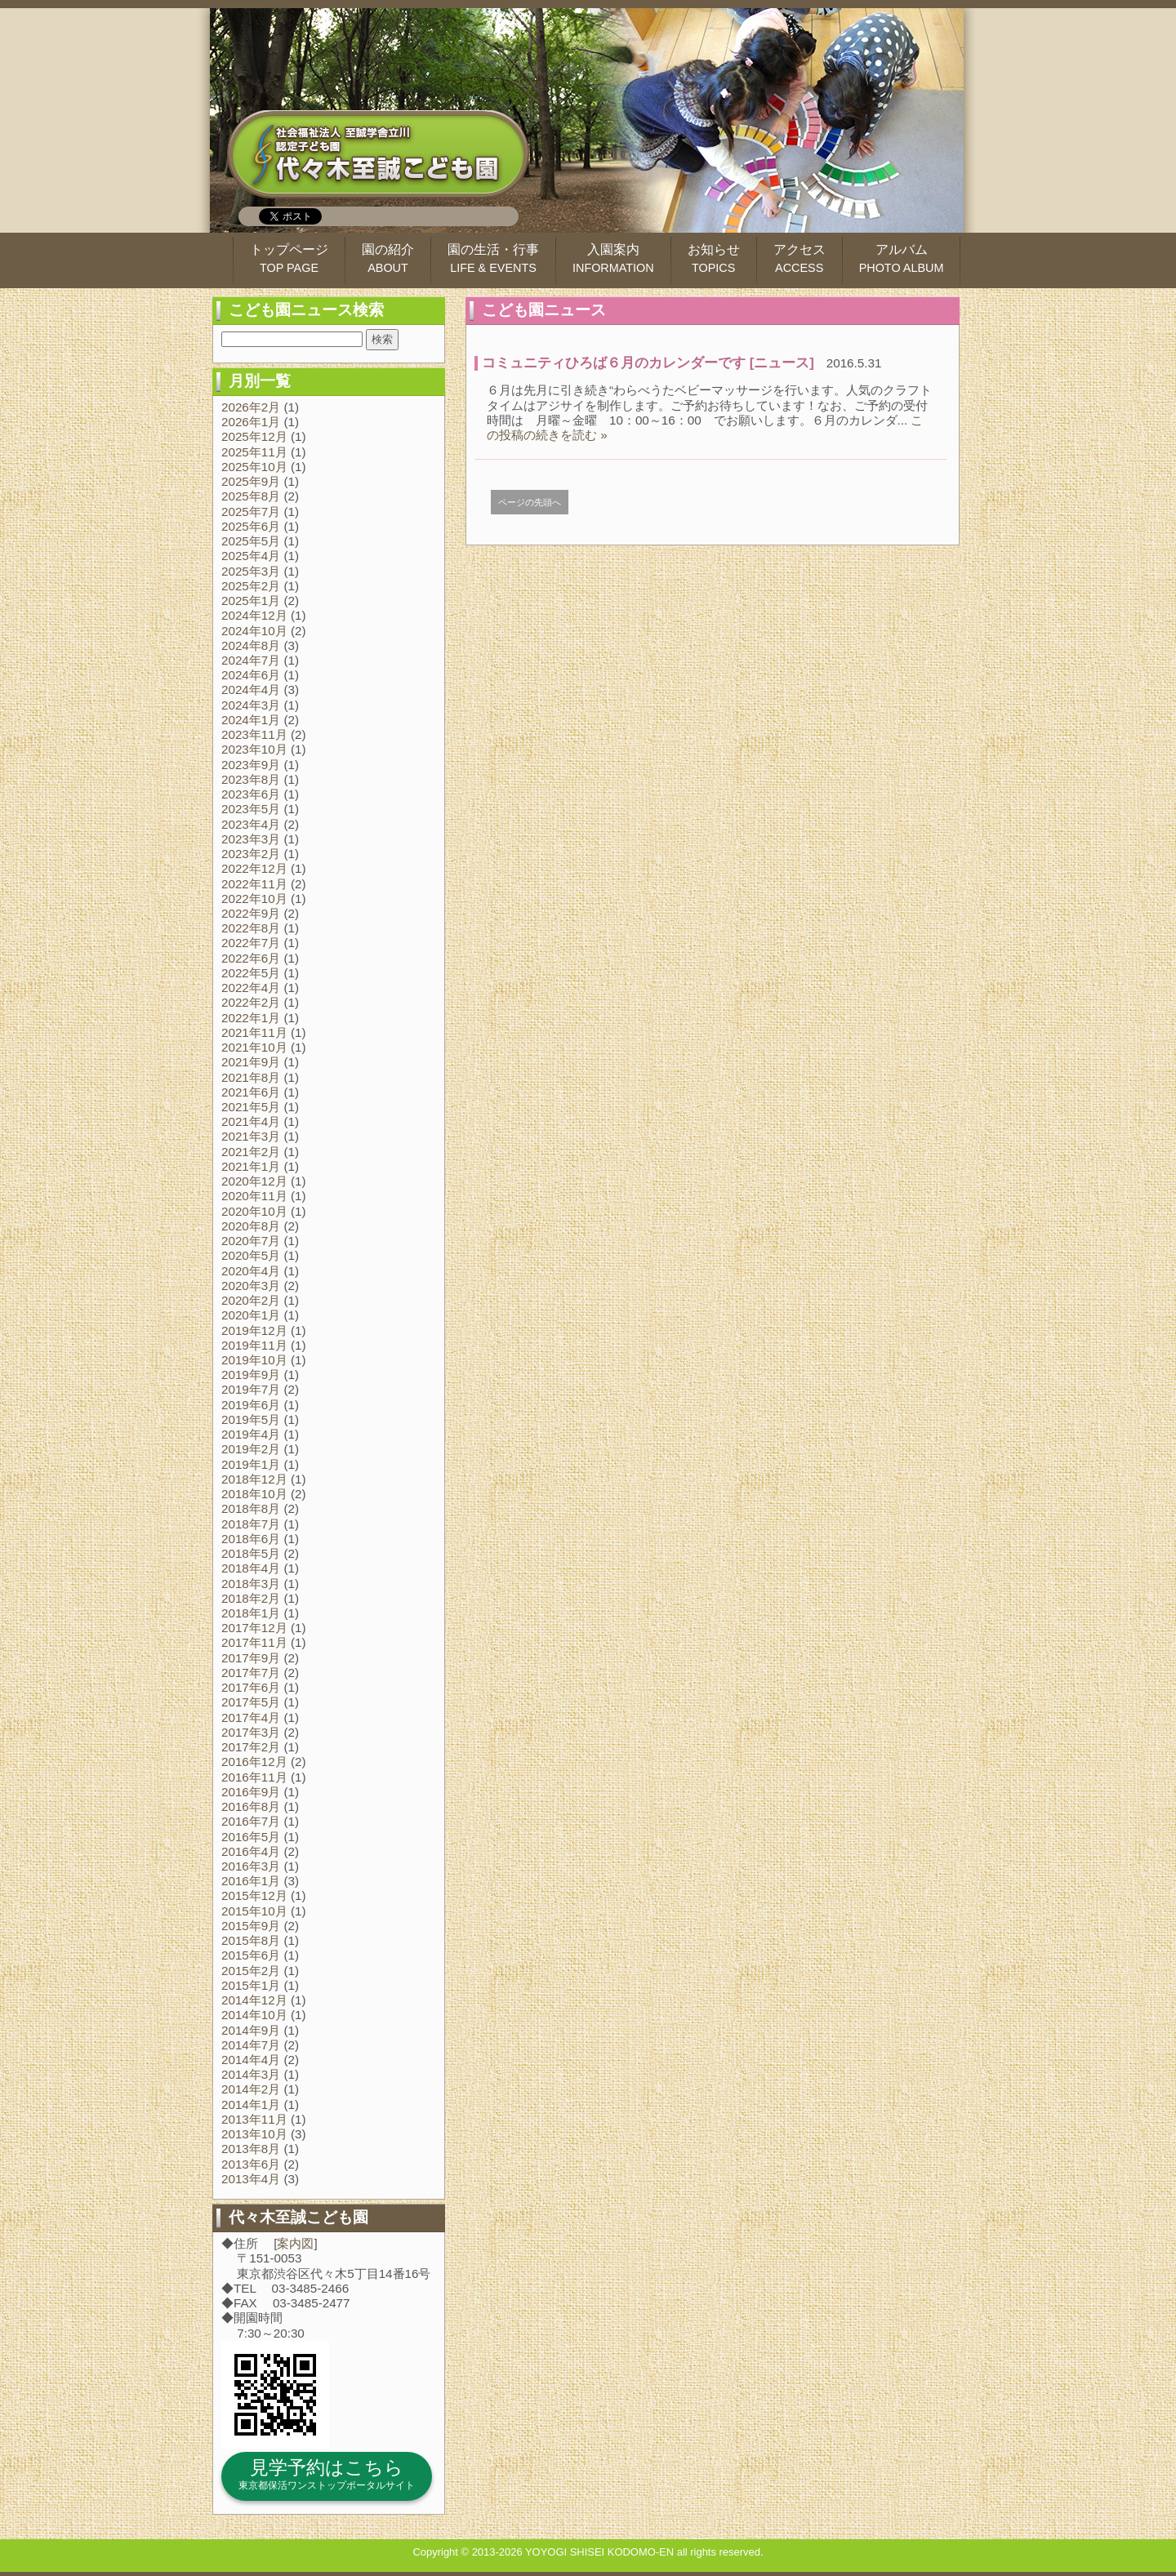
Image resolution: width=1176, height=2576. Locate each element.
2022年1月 (250, 1018)
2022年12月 (254, 868)
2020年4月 (250, 1271)
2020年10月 (254, 1211)
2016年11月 (254, 1777)
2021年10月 (254, 1047)
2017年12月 (254, 1628)
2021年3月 (250, 1136)
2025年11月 (254, 452)
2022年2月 (250, 1002)
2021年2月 (250, 1152)
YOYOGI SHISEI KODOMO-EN (599, 2552)
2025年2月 (250, 586)
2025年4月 (250, 556)
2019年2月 (250, 1449)
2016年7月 (250, 1821)
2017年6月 (250, 1687)
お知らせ (714, 258)
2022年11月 (254, 884)
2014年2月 (250, 2089)
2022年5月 (250, 973)
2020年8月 (250, 1226)
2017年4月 (250, 1717)
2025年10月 (254, 467)
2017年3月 (250, 1732)
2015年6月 (250, 1955)
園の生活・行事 (493, 258)
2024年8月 (250, 645)
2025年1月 (250, 600)
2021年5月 (250, 1107)
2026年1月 (250, 422)
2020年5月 (250, 1255)
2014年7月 (250, 2045)
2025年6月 (250, 526)
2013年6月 (250, 2164)
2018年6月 (250, 1539)
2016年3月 (250, 1866)
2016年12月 (254, 1761)
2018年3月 (250, 1584)
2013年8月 (250, 2149)
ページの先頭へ (529, 502)
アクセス (799, 258)
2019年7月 (250, 1389)
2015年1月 (250, 1985)
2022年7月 (250, 943)
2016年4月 (250, 1851)
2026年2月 (250, 407)
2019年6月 (250, 1405)
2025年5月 (250, 541)
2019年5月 (250, 1419)
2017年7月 (250, 1673)
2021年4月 (250, 1121)
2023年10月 (254, 749)
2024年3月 (250, 705)
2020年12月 (254, 1181)
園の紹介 (388, 258)
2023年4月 (250, 824)
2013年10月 (254, 2134)
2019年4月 (250, 1434)
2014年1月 (250, 2104)
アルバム (901, 258)
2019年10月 (254, 1360)
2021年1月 (250, 1166)
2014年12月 (254, 2000)
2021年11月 (254, 1032)
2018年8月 (250, 1508)
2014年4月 (250, 2060)
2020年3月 (250, 1285)
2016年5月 (250, 1837)
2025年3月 (250, 571)
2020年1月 (250, 1315)
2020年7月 (250, 1241)
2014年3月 (250, 2074)
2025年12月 (254, 436)
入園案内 (613, 258)
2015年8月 (250, 1940)
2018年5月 (250, 1553)
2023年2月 (250, 854)
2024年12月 (254, 615)
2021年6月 (250, 1092)
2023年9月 (250, 765)
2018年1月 (250, 1613)
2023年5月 (250, 809)
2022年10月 (254, 898)
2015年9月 (250, 1926)
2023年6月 (250, 794)
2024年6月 (250, 675)
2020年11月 (254, 1196)
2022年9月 (250, 913)
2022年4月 (250, 987)
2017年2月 (250, 1747)
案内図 (295, 2243)
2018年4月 (250, 1568)
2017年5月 (250, 1702)
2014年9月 (250, 2030)
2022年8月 (250, 928)
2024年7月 (250, 660)
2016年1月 (250, 1881)
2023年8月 (250, 779)
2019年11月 (254, 1345)
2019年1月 (250, 1464)
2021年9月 (250, 1062)
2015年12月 (254, 1895)
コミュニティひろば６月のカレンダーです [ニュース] (648, 363)
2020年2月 (250, 1300)
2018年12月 (254, 1479)
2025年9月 (250, 481)
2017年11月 (254, 1642)
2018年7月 (250, 1524)
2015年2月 (250, 1971)
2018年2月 (250, 1598)
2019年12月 (254, 1330)
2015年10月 (254, 1911)
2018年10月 (254, 1494)
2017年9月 (250, 1658)
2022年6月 (250, 958)
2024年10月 (254, 631)
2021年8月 (250, 1077)
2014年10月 (254, 2015)
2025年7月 (250, 511)
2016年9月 (250, 1792)
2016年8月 (250, 1806)
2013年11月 (254, 2119)
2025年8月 (250, 496)
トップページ (289, 258)
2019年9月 (250, 1374)
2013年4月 (250, 2179)
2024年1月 (250, 720)
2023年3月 (250, 839)
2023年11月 (254, 734)
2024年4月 (250, 689)
